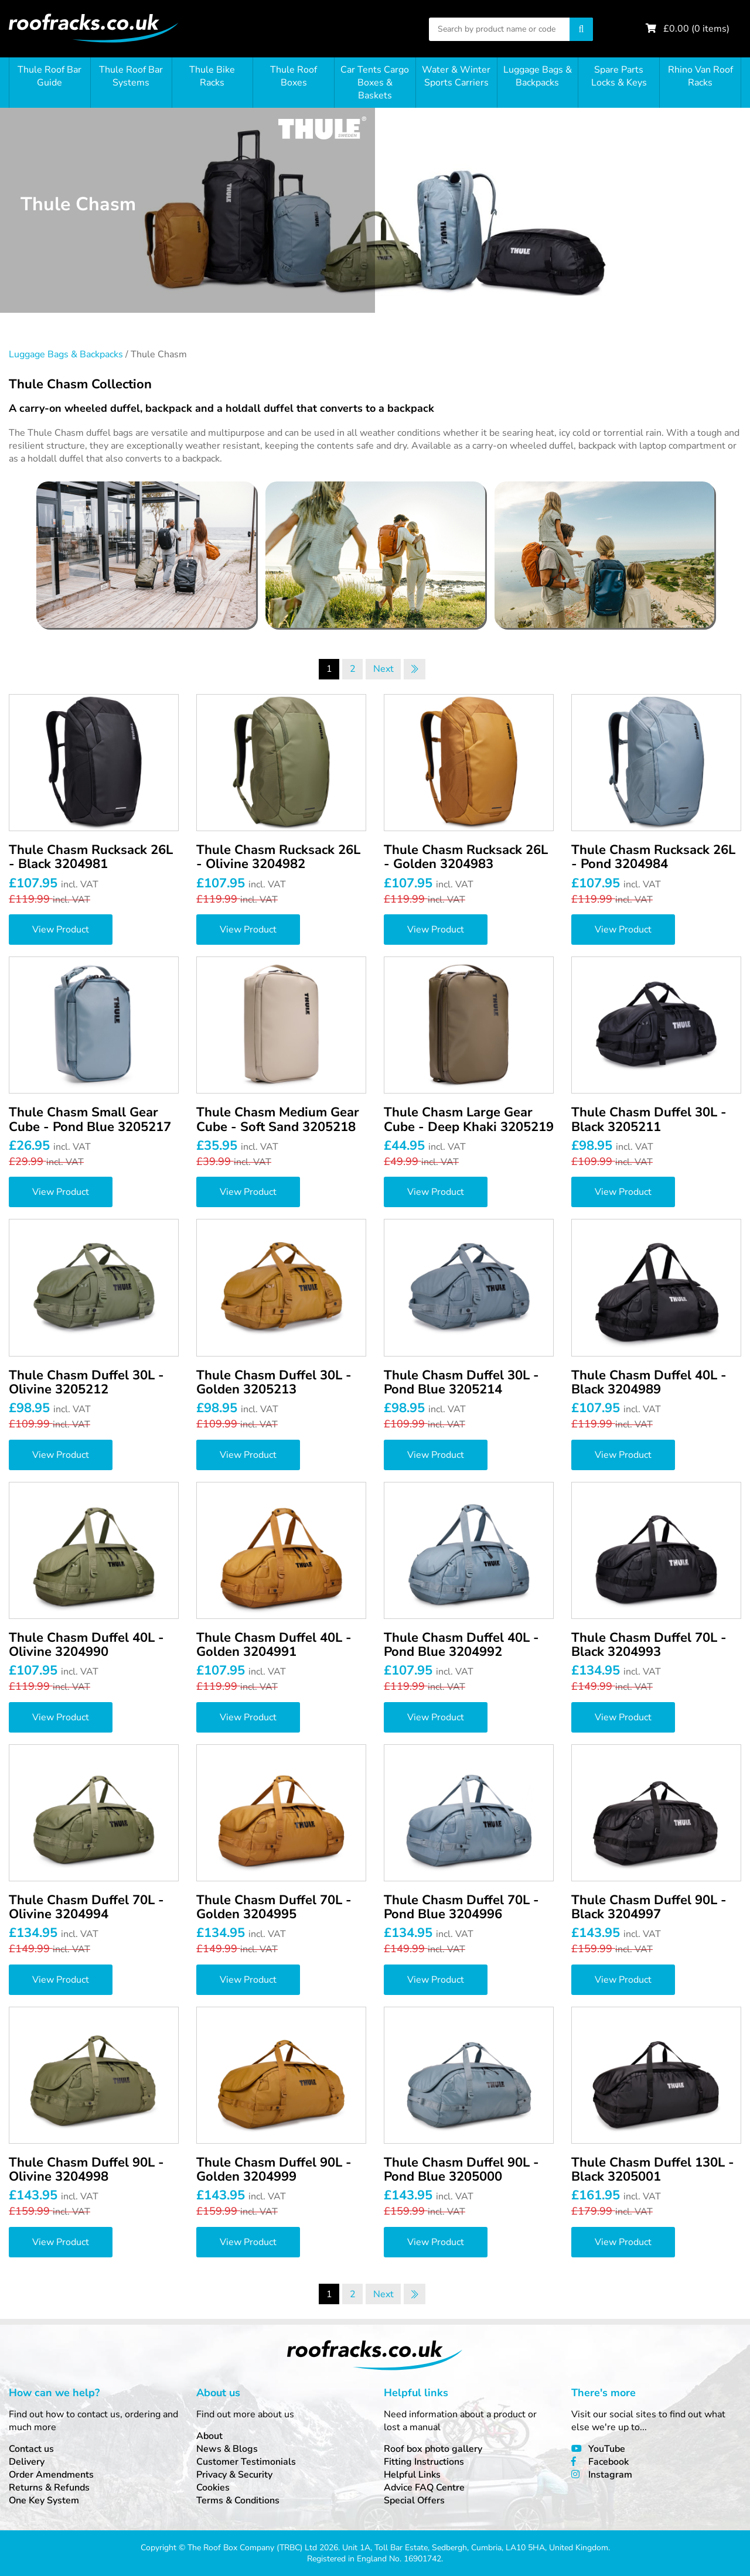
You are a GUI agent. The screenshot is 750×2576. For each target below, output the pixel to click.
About (209, 2436)
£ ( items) (696, 28)
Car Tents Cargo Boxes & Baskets (374, 82)
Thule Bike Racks (212, 76)
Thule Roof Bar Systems (131, 76)
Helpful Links (412, 2474)
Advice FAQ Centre (424, 2487)
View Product (60, 929)
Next (383, 668)
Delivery (27, 2461)
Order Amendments (51, 2474)
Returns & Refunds (49, 2487)
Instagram (610, 2474)
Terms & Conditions (237, 2500)
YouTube (606, 2448)
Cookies (213, 2487)
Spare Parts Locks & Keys (619, 76)
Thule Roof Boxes (293, 76)
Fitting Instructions (424, 2461)
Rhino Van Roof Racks (700, 76)
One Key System (44, 2500)
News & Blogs (227, 2448)
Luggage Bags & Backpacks (537, 76)
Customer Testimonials (246, 2461)
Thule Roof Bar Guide (49, 76)
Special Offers (414, 2500)
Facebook (608, 2461)
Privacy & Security (234, 2474)
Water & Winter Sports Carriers (456, 76)
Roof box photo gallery (433, 2448)
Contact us (31, 2448)
